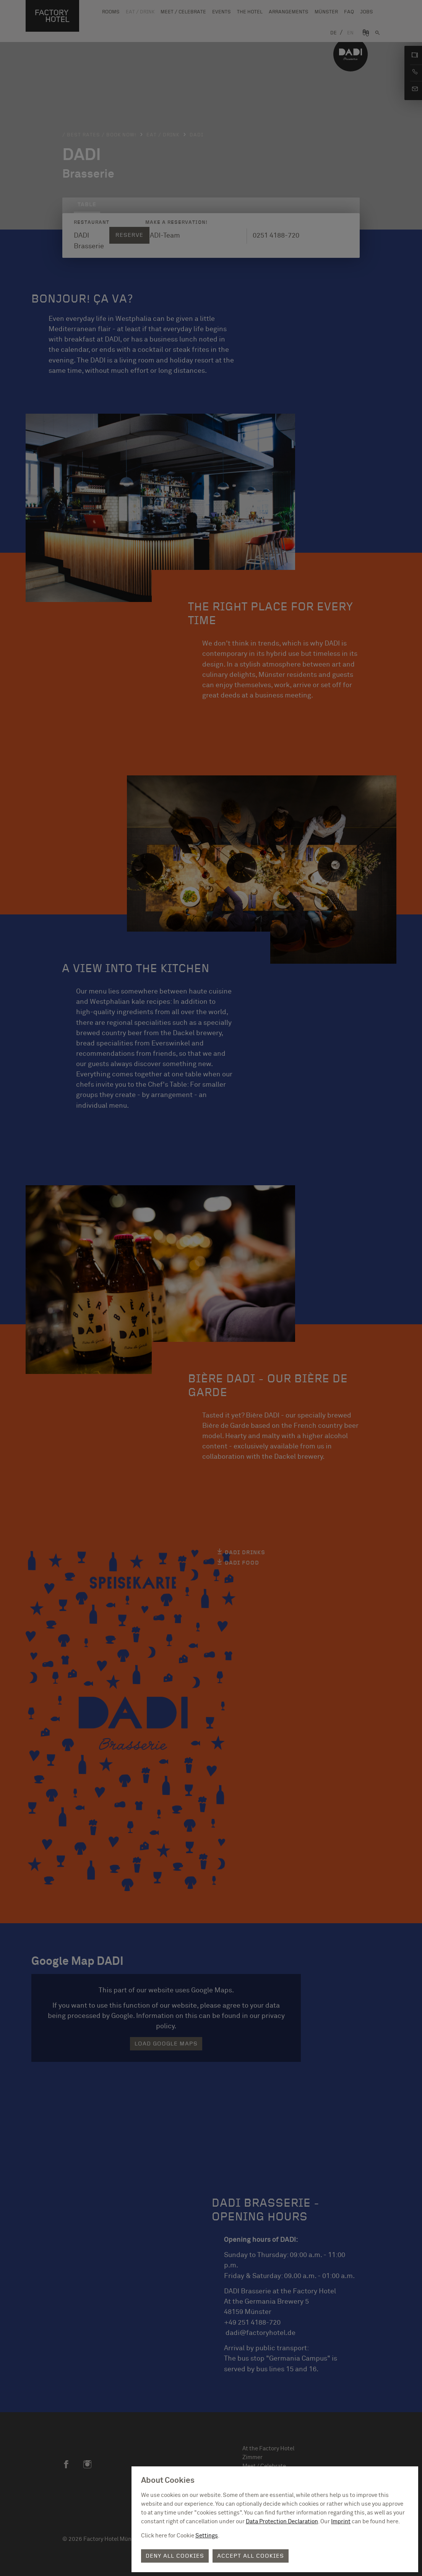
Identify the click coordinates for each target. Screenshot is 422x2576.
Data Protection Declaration (282, 2521)
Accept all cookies (250, 2556)
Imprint (341, 2521)
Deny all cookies (175, 2556)
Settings (206, 2536)
